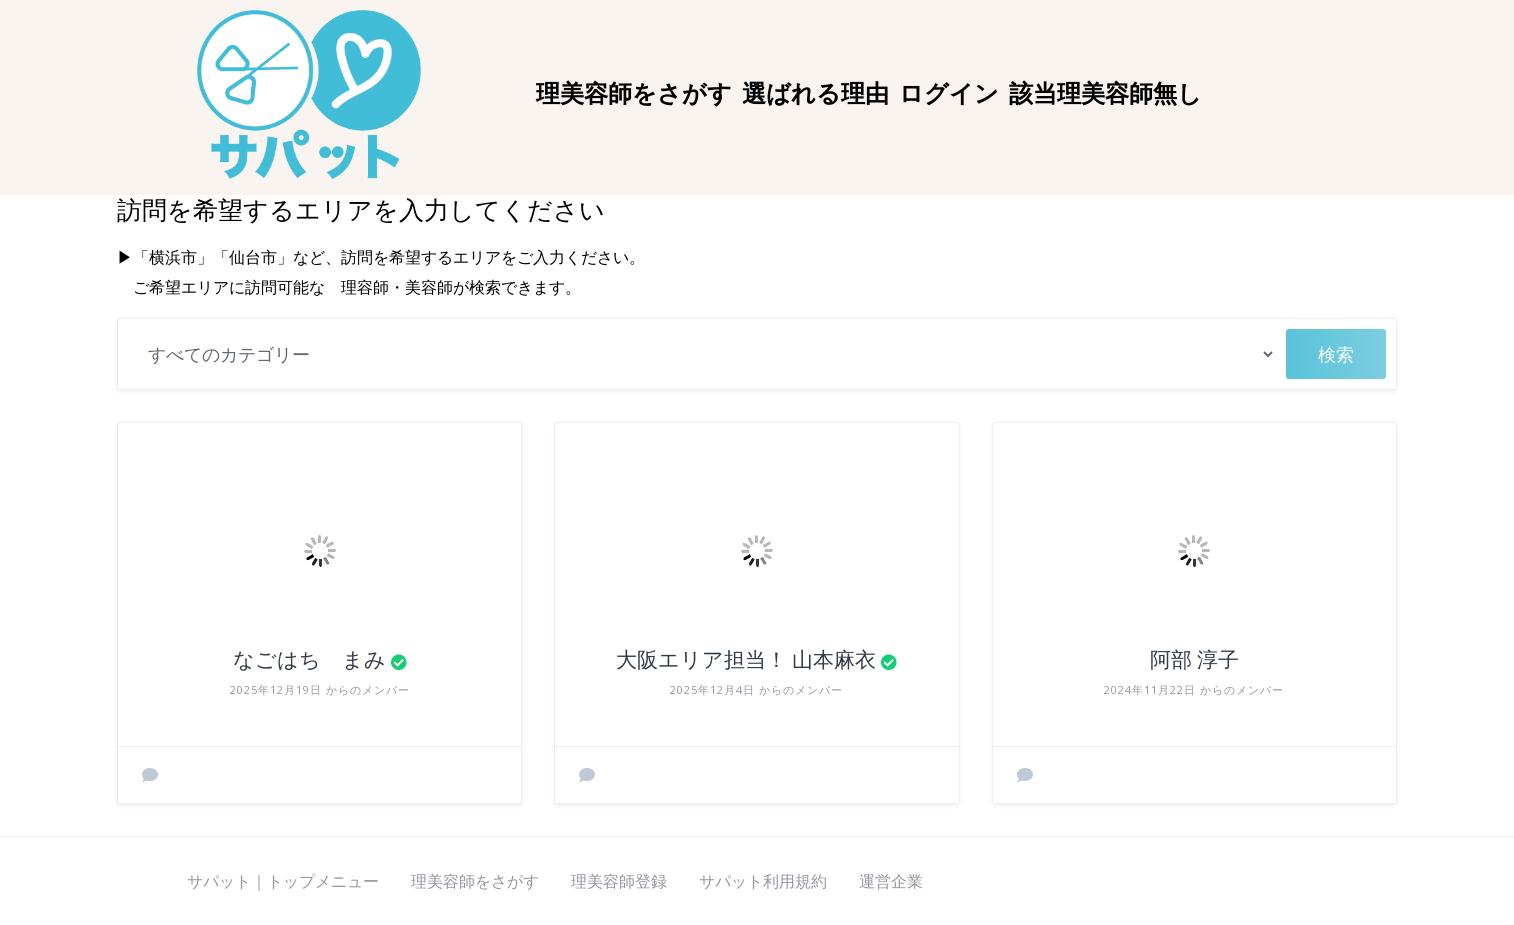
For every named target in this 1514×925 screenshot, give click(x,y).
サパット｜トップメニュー (283, 881)
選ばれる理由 (815, 94)
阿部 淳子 (1194, 659)
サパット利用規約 (763, 881)
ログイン (949, 94)
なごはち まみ (309, 659)
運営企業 (891, 881)
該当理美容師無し (1105, 94)
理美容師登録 (619, 881)
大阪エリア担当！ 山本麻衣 (746, 659)
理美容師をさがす (634, 94)
